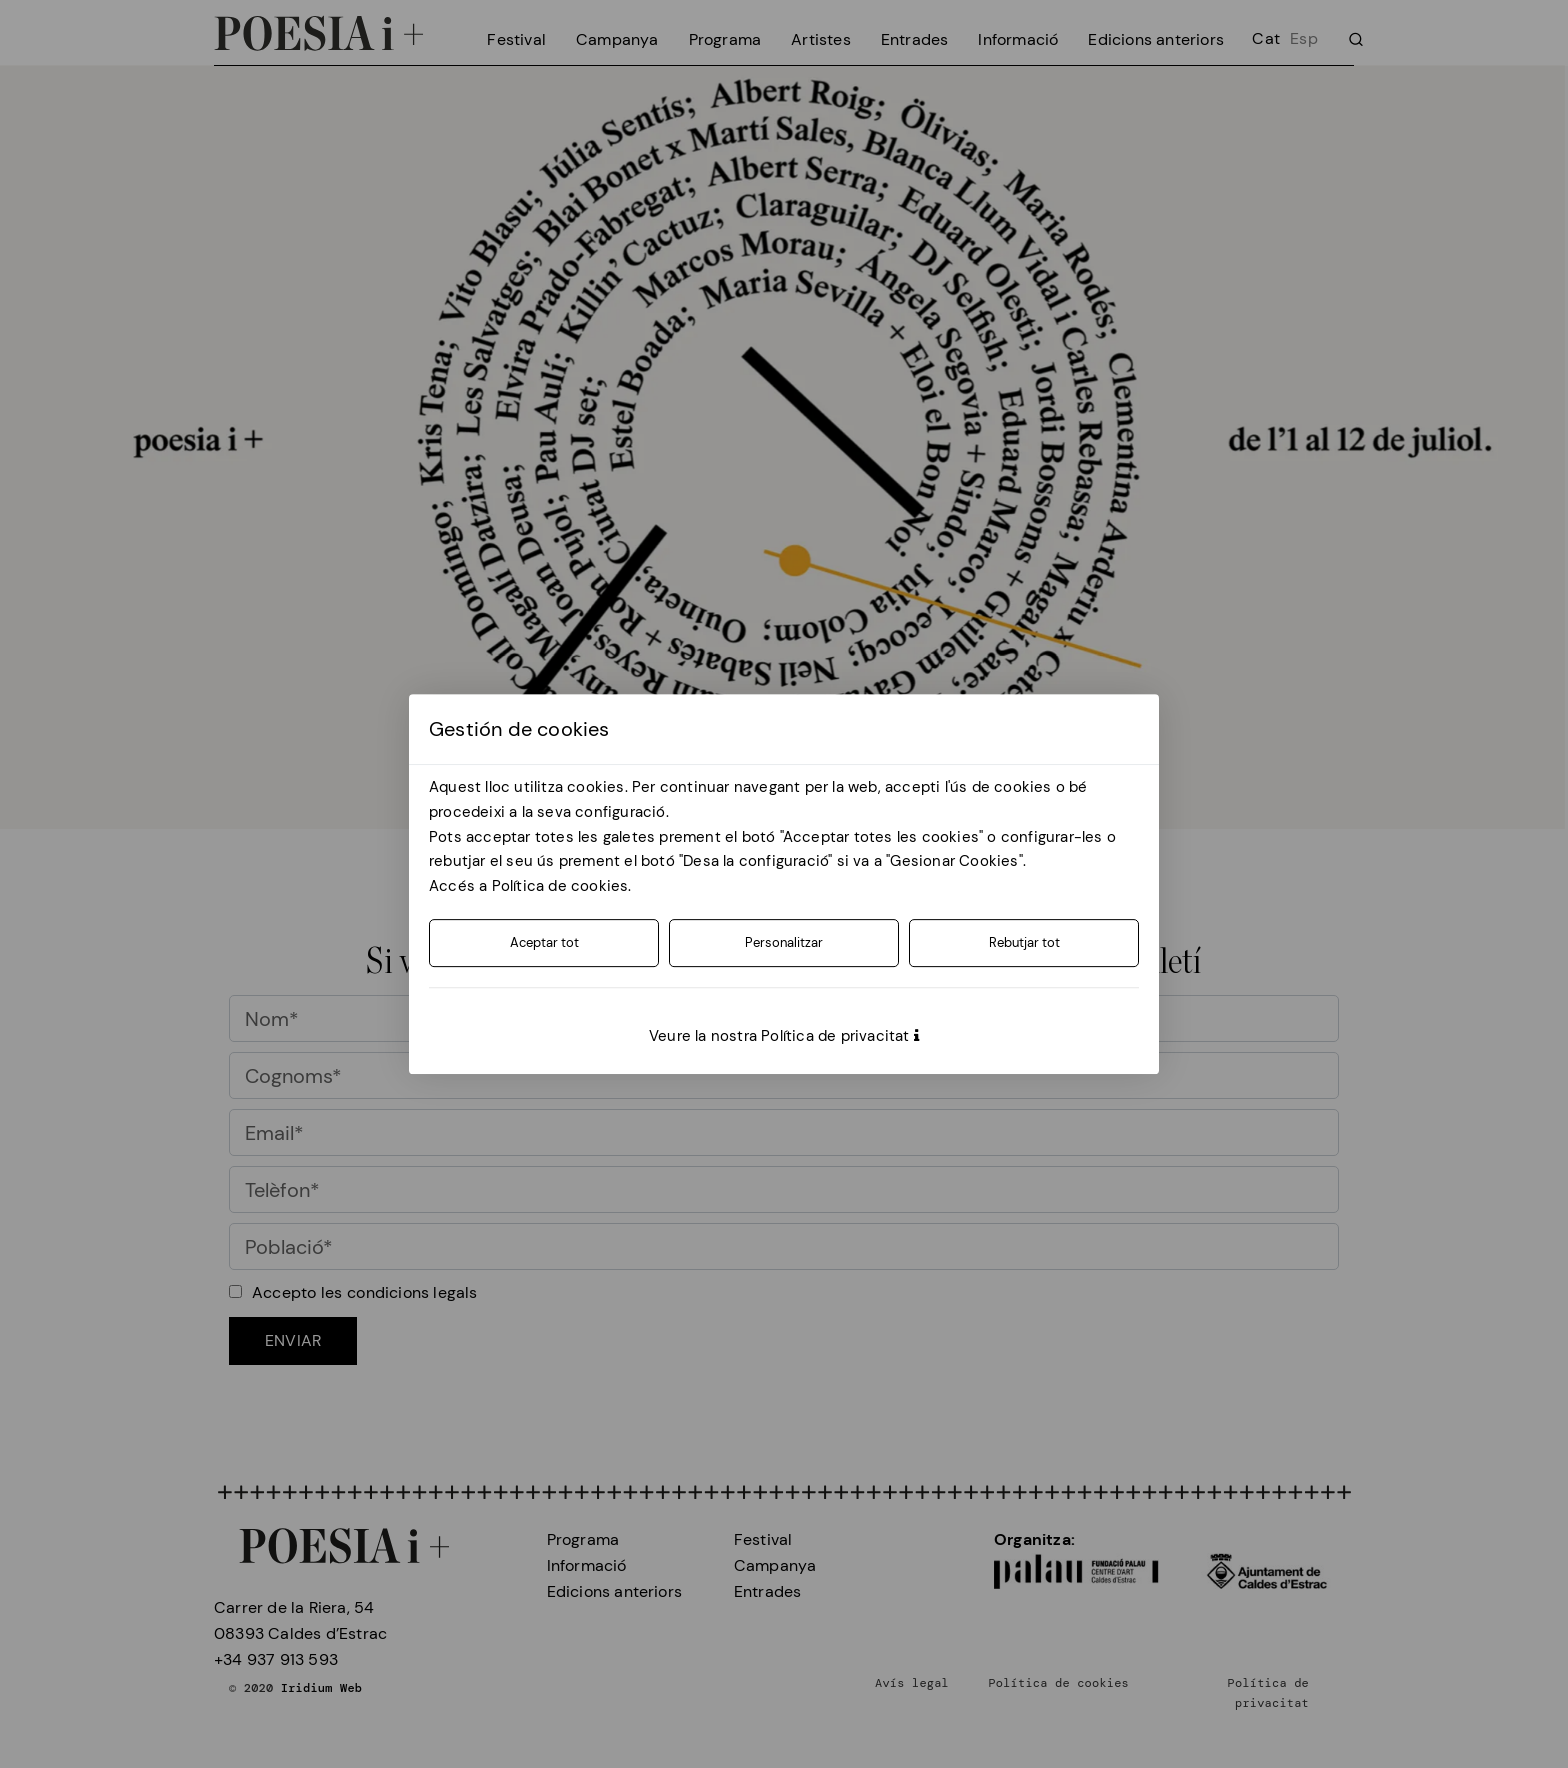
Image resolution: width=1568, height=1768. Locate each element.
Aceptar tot (544, 942)
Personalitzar (784, 942)
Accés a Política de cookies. (530, 886)
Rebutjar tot (1024, 942)
